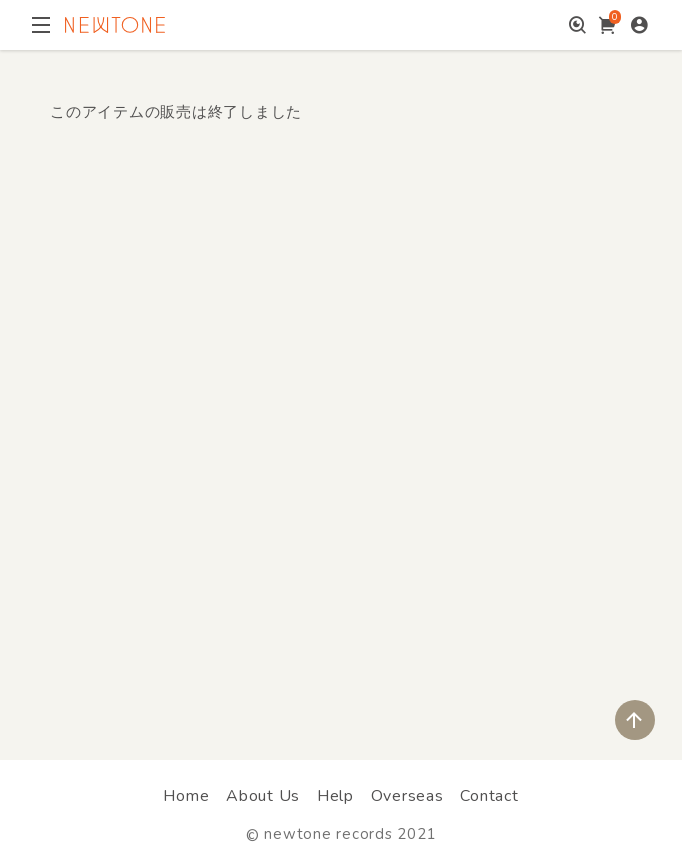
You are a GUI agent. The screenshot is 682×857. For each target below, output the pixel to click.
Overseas (407, 796)
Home (186, 796)
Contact (489, 796)
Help (335, 796)
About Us (263, 796)
